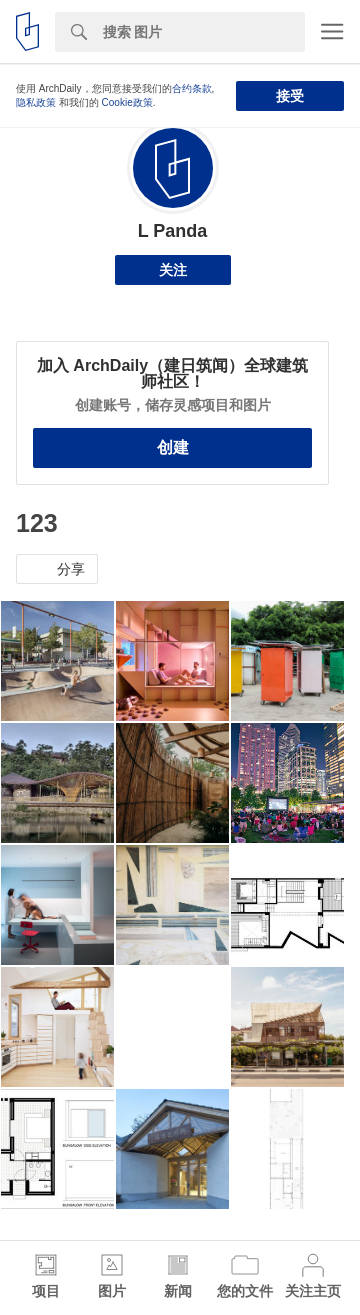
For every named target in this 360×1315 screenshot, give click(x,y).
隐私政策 (36, 102)
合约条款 (192, 88)
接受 (290, 96)
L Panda (173, 231)
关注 (173, 270)
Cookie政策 (127, 102)
